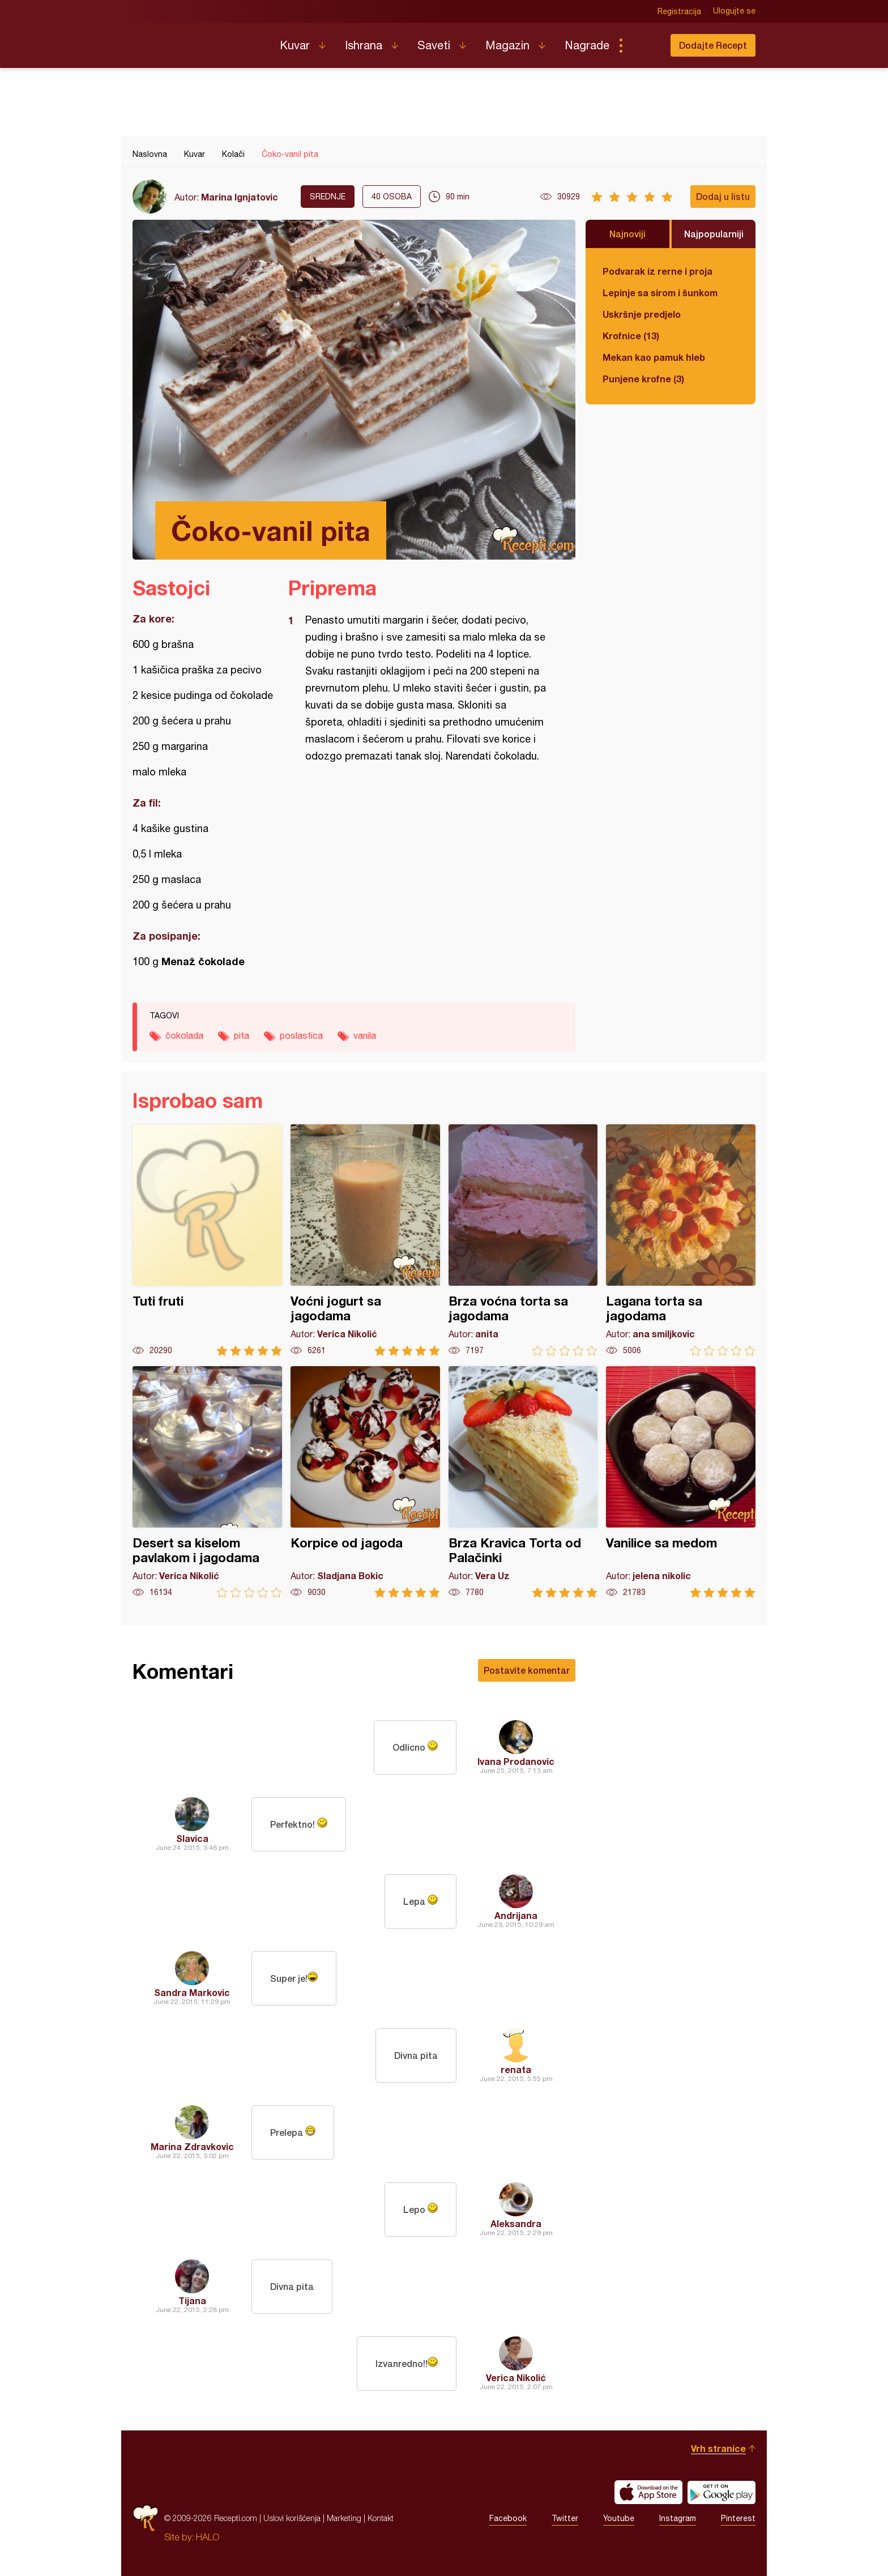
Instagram (677, 2518)
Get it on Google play (721, 2492)
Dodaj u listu (723, 196)
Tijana (192, 2300)
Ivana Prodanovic (515, 1761)
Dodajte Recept (713, 45)
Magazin (507, 45)
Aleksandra (515, 2223)
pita (241, 1035)
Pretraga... (643, 45)
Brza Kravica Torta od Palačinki (523, 1482)
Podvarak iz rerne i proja (657, 271)
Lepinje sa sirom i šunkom (660, 292)
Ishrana (363, 45)
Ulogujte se (734, 11)
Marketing (344, 2518)
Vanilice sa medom (680, 1482)
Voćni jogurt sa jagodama (365, 1240)
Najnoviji (627, 233)
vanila (364, 1035)
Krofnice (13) (631, 335)
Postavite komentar (527, 1670)
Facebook (508, 2518)
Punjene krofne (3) (643, 378)
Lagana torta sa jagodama (680, 1240)
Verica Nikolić (516, 2377)
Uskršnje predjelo (642, 314)
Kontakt (381, 2518)
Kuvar (295, 45)
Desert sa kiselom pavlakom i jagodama (207, 1482)
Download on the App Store (648, 2492)
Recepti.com (198, 41)
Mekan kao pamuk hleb (654, 357)
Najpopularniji (714, 233)
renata (516, 2069)
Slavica (192, 1838)
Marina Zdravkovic (192, 2146)
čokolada (184, 1035)
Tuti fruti (207, 1240)
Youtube (618, 2518)
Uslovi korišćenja (292, 2518)
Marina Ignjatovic (239, 196)
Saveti (433, 45)
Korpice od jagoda (365, 1482)
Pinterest (738, 2518)
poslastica (301, 1035)
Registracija (679, 11)
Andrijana (515, 1915)
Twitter (565, 2518)
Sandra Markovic (192, 1992)
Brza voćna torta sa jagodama (523, 1240)
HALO (207, 2537)
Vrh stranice (718, 2448)
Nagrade (587, 45)
